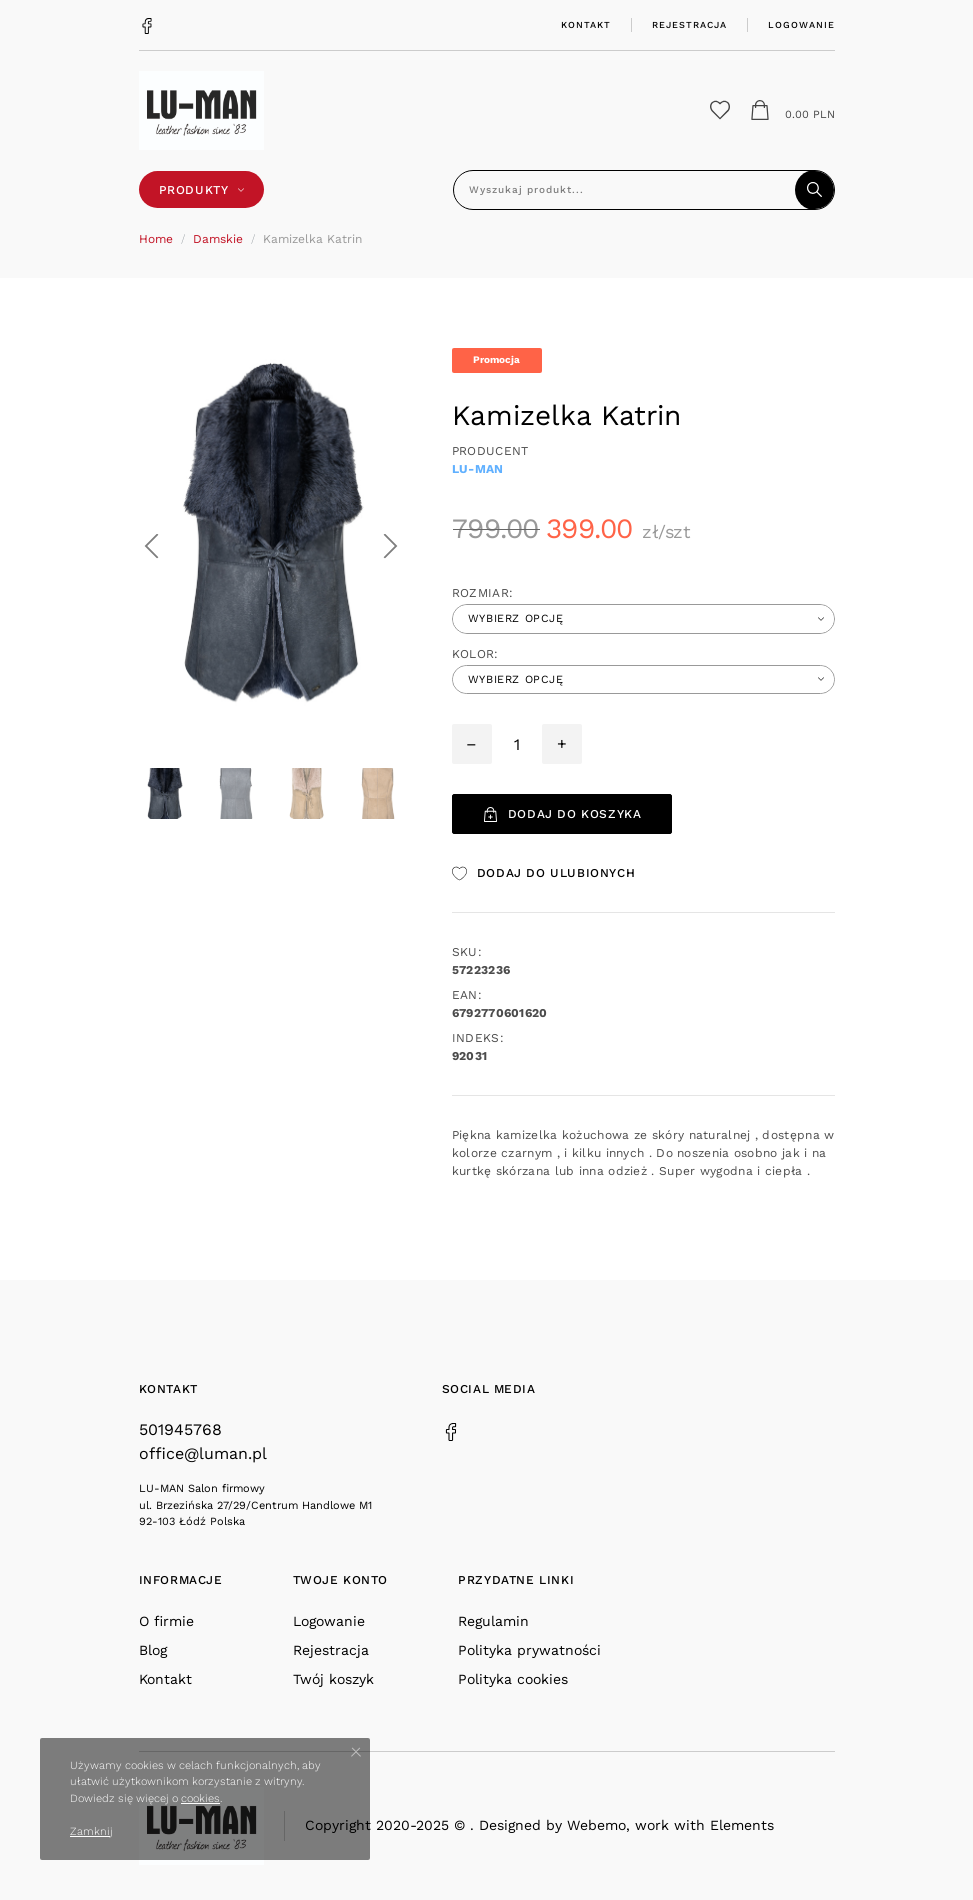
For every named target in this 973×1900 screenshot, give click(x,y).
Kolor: (475, 654)
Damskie (218, 239)
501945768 (180, 1429)
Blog (153, 1650)
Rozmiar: (482, 593)
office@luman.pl (203, 1453)
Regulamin (493, 1621)
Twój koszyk (333, 1679)
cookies (200, 1798)
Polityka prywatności (529, 1650)
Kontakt (586, 24)
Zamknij (91, 1831)
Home (156, 239)
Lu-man (478, 469)
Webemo (596, 1825)
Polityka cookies (513, 1679)
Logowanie (801, 24)
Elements (742, 1825)
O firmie (166, 1621)
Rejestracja (689, 24)
